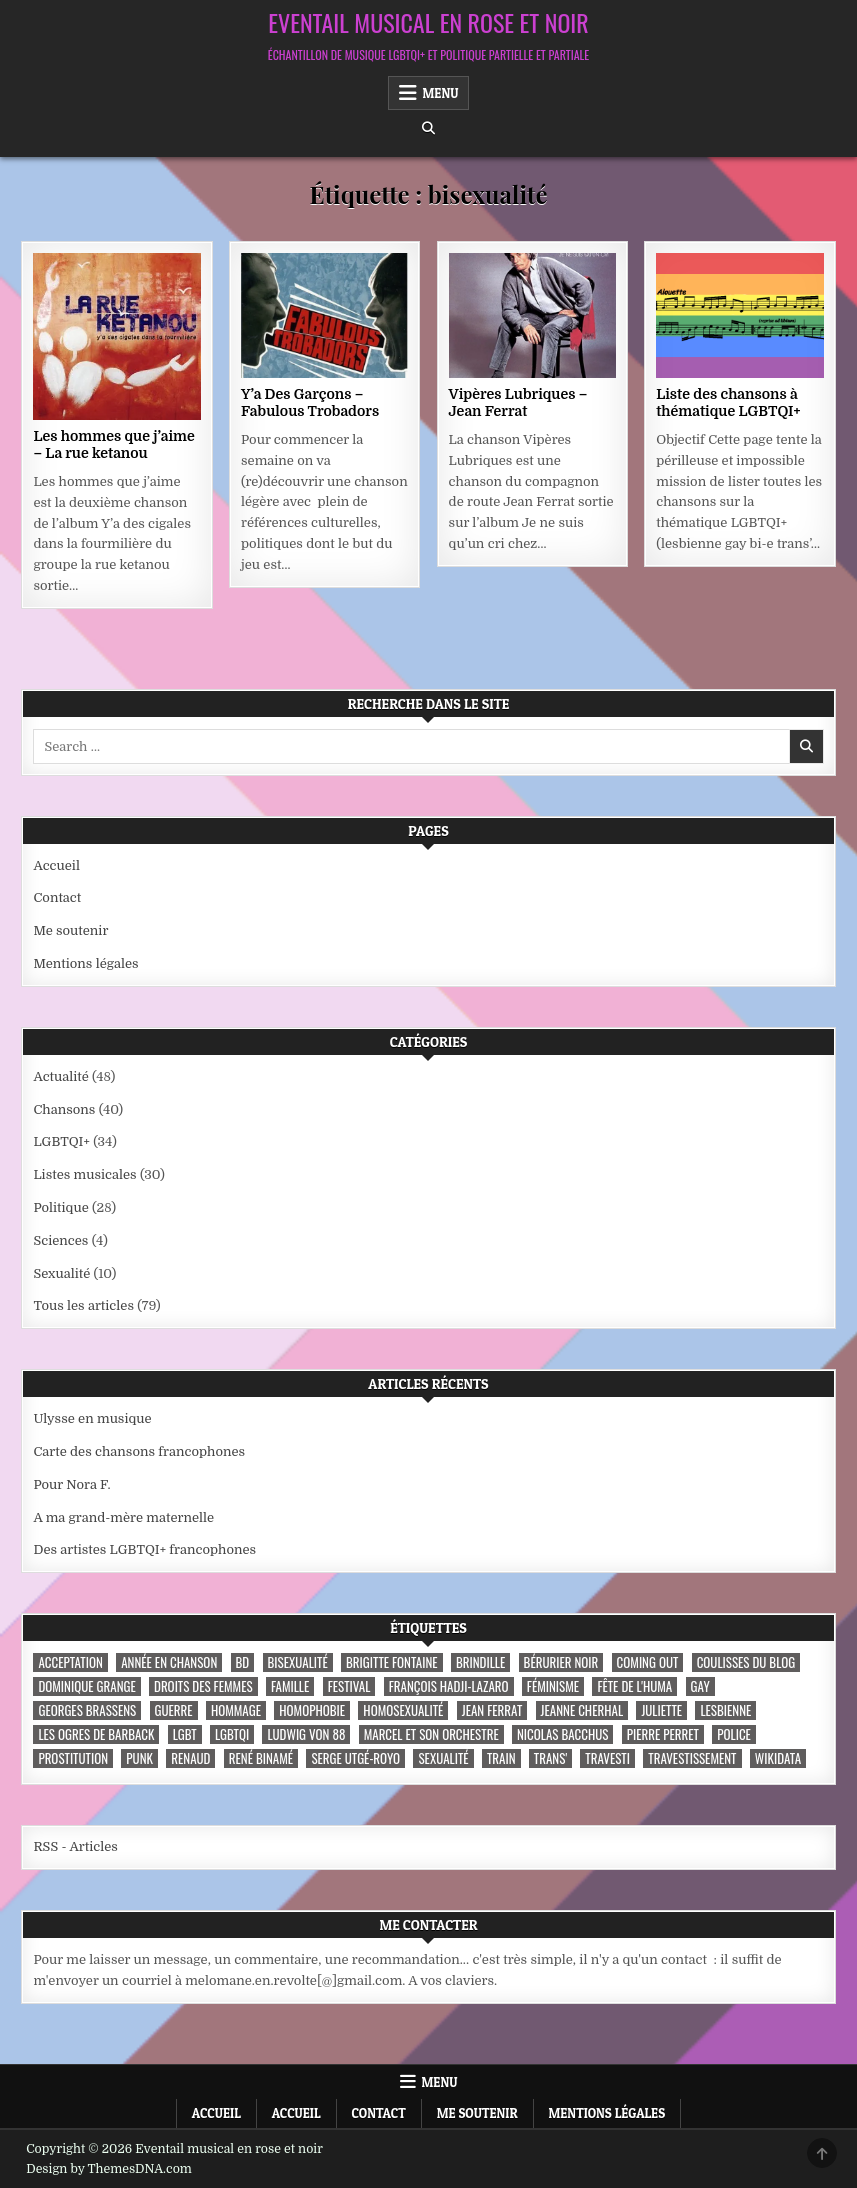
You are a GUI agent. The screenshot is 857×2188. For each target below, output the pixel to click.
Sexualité (61, 1273)
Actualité (60, 1076)
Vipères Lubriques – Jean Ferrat (518, 402)
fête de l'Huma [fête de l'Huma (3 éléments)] (634, 1686)
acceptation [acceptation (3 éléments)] (70, 1662)
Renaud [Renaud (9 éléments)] (190, 1758)
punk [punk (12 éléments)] (139, 1758)
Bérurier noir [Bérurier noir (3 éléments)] (561, 1662)
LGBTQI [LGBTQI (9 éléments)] (232, 1734)
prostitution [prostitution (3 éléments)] (73, 1758)
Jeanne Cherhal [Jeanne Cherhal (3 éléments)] (582, 1710)
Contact (57, 897)
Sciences (60, 1240)
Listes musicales (84, 1174)
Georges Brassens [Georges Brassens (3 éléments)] (87, 1710)
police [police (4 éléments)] (734, 1734)
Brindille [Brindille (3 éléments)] (480, 1662)
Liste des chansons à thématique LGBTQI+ (728, 402)
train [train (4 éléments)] (501, 1758)
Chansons (64, 1109)
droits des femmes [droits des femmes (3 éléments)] (203, 1686)
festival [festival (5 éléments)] (349, 1686)
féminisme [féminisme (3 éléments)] (553, 1686)
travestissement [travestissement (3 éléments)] (692, 1758)
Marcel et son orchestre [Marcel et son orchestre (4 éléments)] (431, 1734)
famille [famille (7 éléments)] (290, 1686)
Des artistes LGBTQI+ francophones (144, 1549)
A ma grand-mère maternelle (123, 1517)
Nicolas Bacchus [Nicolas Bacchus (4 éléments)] (562, 1734)
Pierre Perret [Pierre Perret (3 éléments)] (663, 1734)
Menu (441, 93)
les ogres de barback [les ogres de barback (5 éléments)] (96, 1734)
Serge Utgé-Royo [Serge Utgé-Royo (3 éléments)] (355, 1758)
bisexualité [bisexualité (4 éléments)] (298, 1662)
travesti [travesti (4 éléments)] (607, 1758)
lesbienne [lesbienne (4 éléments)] (725, 1710)
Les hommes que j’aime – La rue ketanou (113, 444)
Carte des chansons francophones (139, 1451)
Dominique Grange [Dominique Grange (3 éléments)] (86, 1686)
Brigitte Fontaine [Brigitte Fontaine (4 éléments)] (392, 1662)
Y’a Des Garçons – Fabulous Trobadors (310, 402)
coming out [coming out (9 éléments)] (648, 1662)
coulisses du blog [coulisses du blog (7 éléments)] (746, 1662)
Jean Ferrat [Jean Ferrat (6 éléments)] (492, 1710)
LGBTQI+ (61, 1141)
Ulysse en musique (92, 1418)
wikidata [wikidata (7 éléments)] (778, 1758)
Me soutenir (70, 930)
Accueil (56, 865)
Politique (60, 1207)
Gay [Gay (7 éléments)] (700, 1686)
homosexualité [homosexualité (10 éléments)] (403, 1710)
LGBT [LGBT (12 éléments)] (185, 1734)
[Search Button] (428, 128)
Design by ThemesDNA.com (109, 2169)
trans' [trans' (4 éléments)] (550, 1758)
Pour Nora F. (71, 1484)
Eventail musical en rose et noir (428, 22)
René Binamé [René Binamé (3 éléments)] (261, 1758)
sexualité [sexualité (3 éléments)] (443, 1758)
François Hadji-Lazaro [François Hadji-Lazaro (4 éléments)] (449, 1686)
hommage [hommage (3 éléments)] (236, 1710)
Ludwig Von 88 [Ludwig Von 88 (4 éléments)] (306, 1734)
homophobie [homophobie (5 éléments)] (312, 1710)
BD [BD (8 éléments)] (243, 1662)
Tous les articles (83, 1305)
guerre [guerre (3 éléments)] (174, 1710)
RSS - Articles (75, 1846)
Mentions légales (85, 963)
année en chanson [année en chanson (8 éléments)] (169, 1662)
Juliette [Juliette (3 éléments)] (661, 1710)
